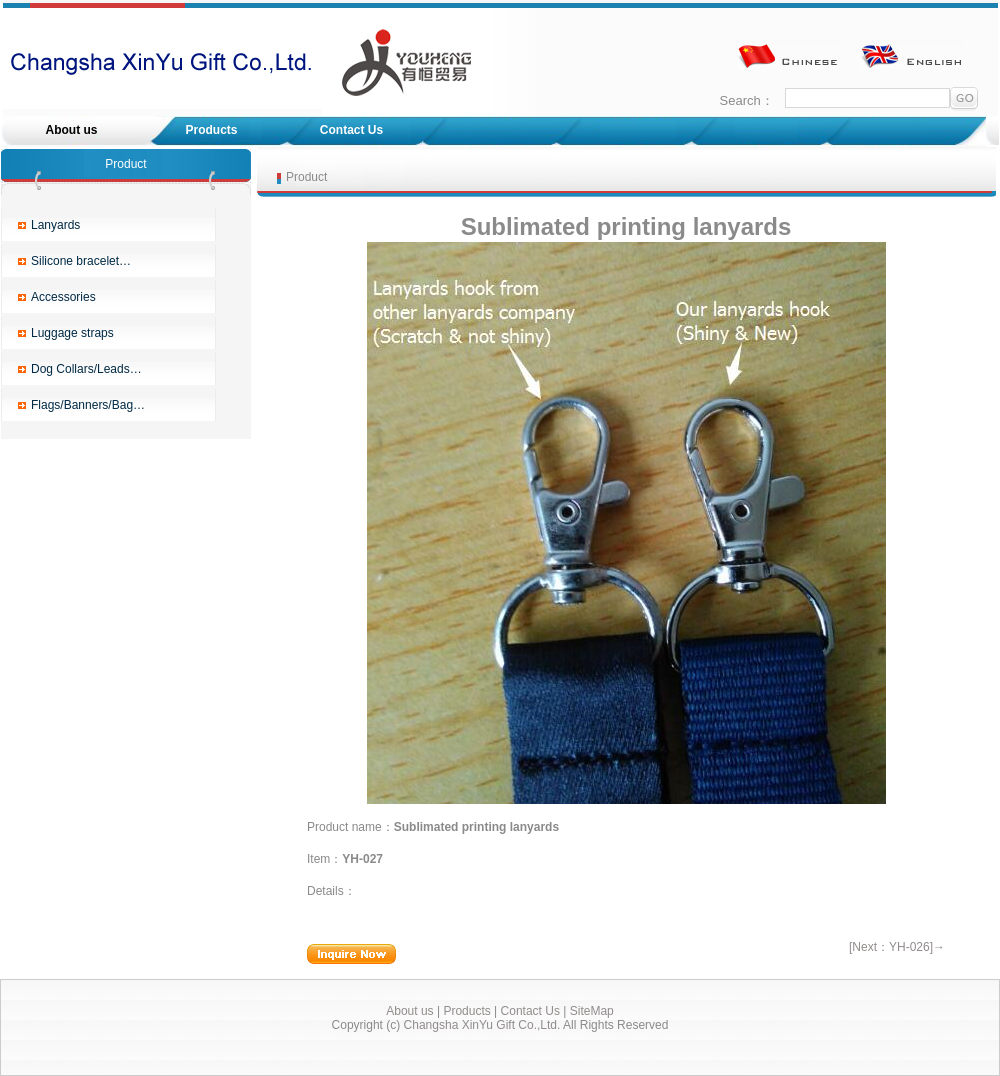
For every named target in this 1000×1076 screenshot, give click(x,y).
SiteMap (592, 1011)
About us (72, 130)
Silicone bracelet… (81, 261)
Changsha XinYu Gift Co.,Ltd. (482, 1025)
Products (211, 130)
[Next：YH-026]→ (897, 947)
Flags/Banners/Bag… (88, 405)
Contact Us (351, 130)
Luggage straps (72, 333)
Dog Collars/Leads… (86, 369)
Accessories (63, 297)
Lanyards (55, 225)
